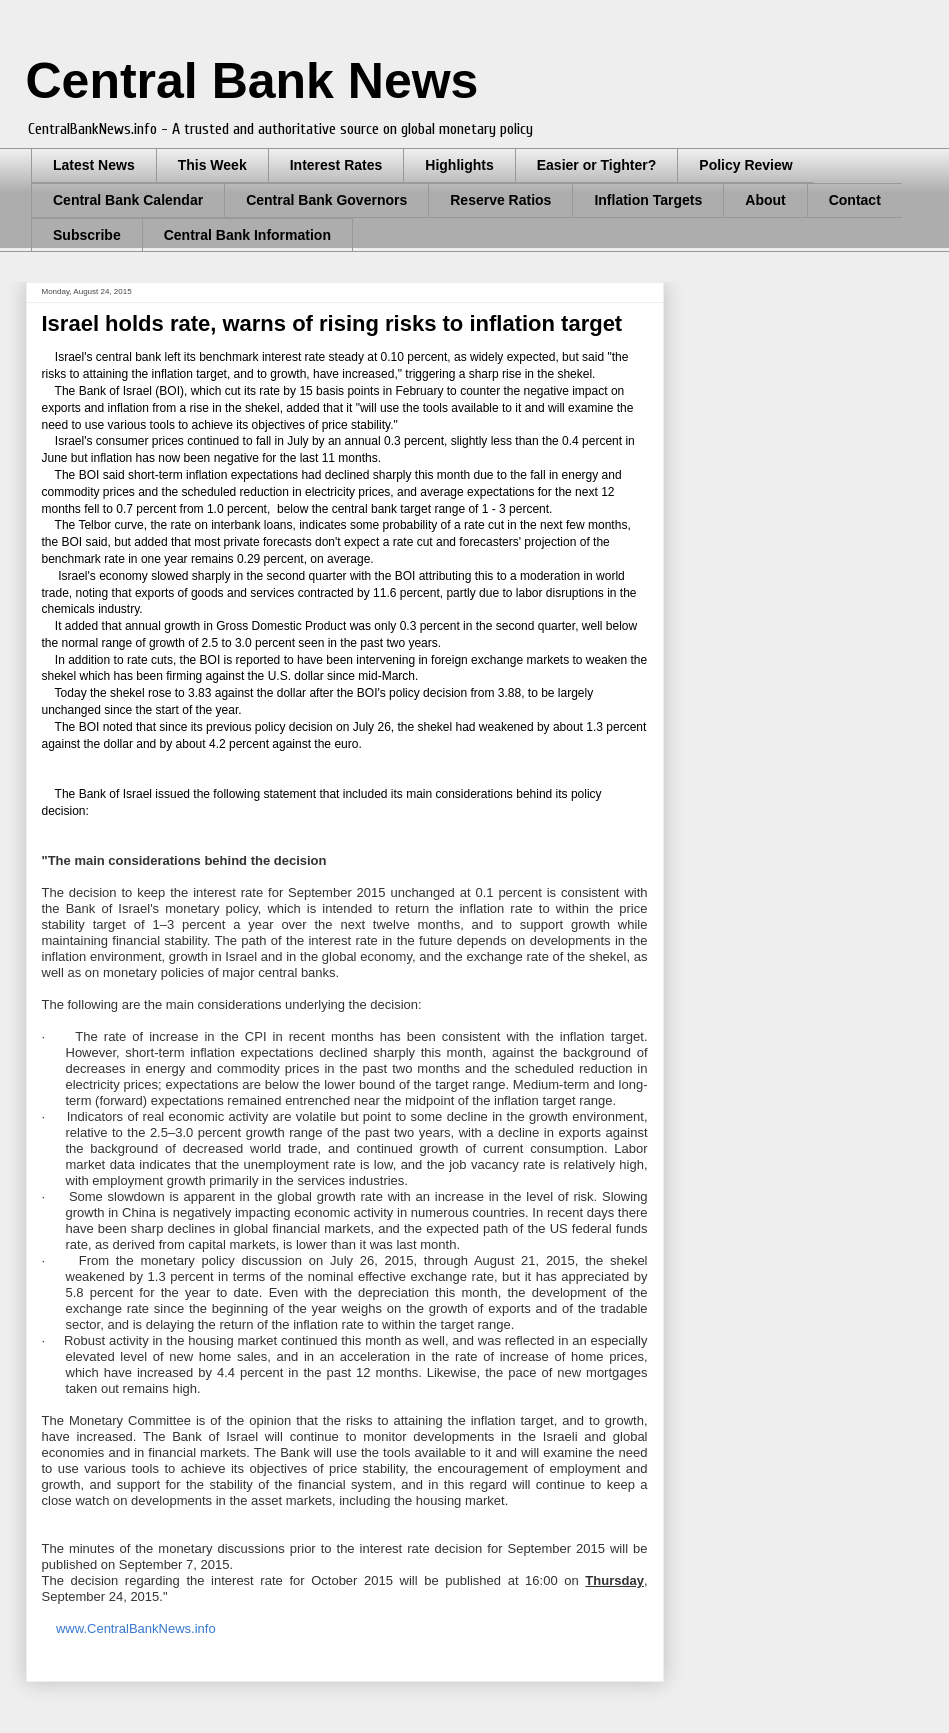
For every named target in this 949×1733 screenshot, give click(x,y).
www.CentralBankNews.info (136, 1628)
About (765, 200)
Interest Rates (336, 165)
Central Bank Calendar (128, 200)
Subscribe (87, 235)
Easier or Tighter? (597, 165)
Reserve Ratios (500, 200)
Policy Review (745, 165)
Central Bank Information (247, 235)
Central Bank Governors (326, 200)
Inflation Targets (648, 200)
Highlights (459, 165)
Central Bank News (252, 81)
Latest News (94, 165)
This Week (212, 165)
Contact (855, 200)
